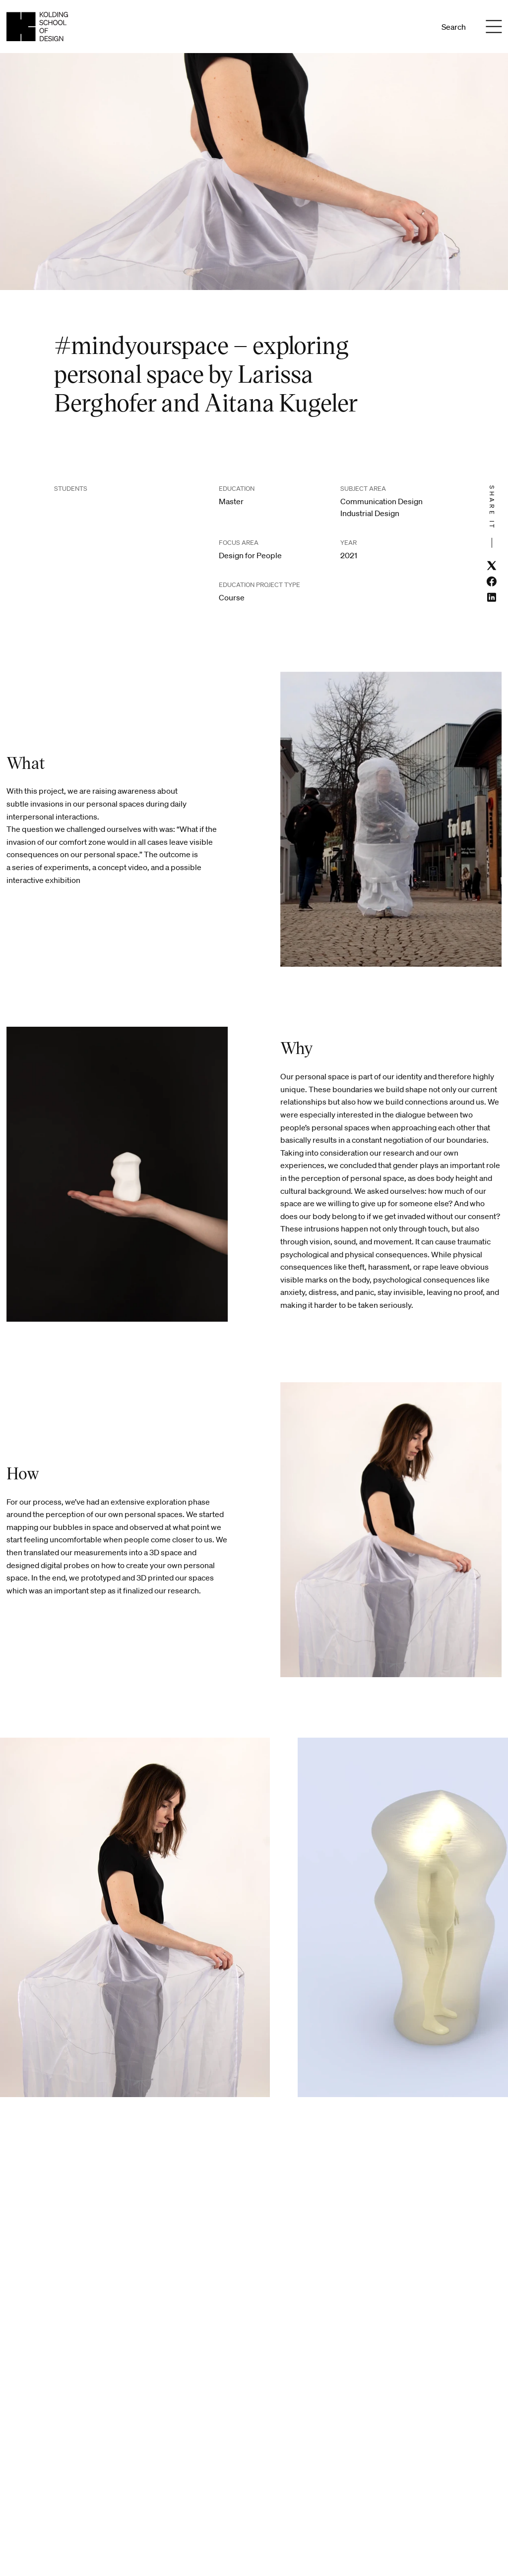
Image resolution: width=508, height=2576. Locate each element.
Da (403, 27)
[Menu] (494, 27)
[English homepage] (37, 26)
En (417, 27)
